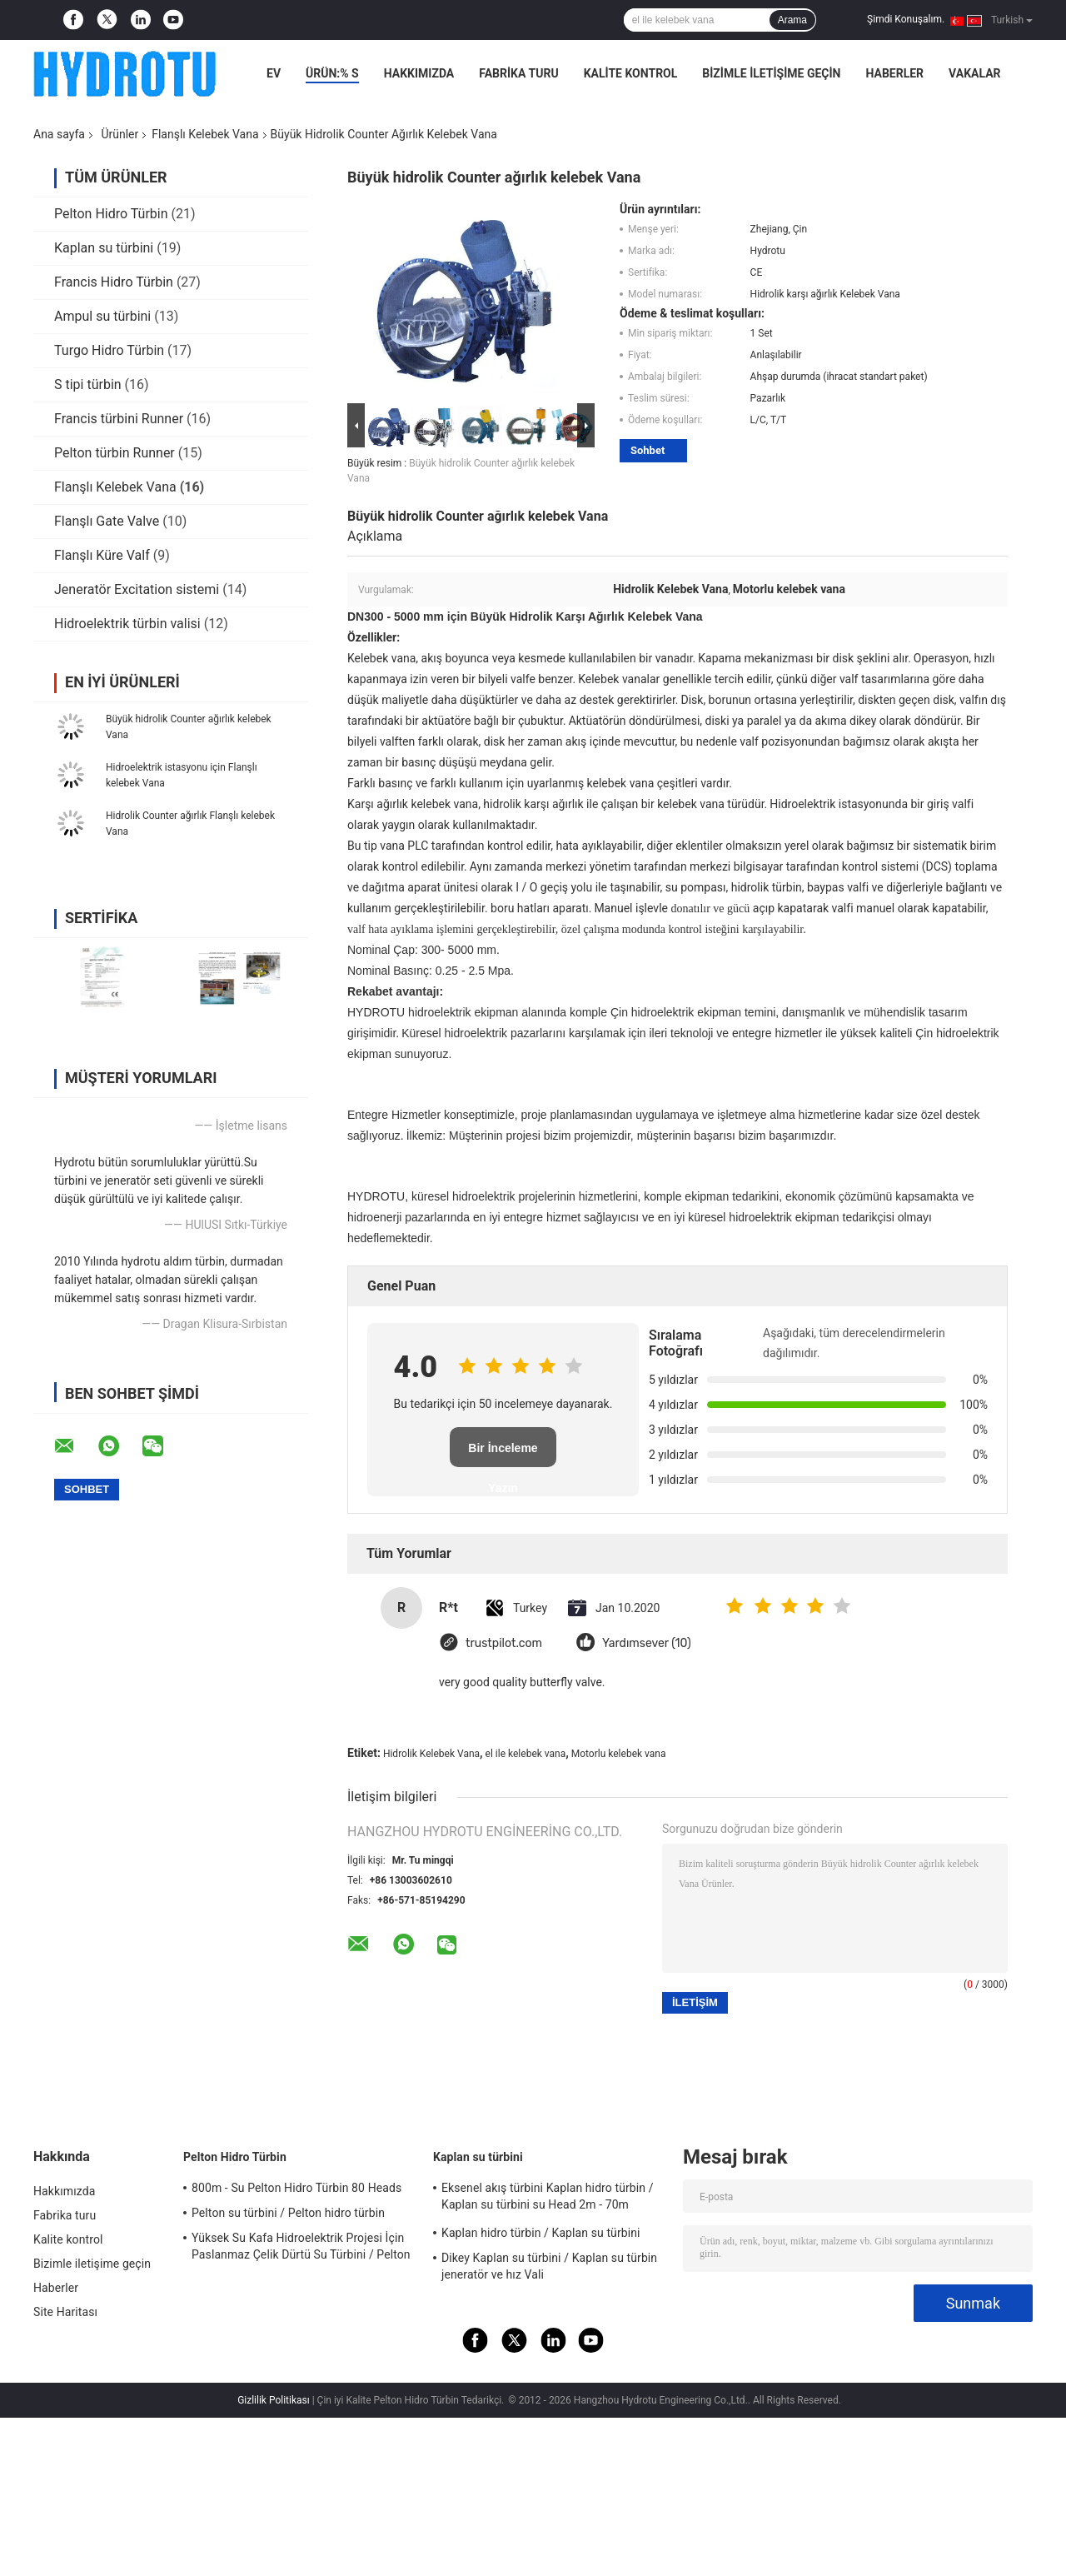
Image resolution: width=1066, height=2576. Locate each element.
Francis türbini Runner (118, 419)
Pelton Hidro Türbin (111, 214)
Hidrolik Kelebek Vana (431, 1754)
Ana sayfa (59, 134)
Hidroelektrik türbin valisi (127, 624)
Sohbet (647, 450)
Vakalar (974, 73)
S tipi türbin (88, 384)
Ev (273, 73)
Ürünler (119, 134)
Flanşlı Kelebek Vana (205, 134)
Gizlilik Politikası (273, 2400)
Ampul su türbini (102, 316)
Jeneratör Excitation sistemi (136, 589)
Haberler (894, 73)
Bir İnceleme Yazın (502, 1454)
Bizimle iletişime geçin (771, 73)
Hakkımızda (419, 73)
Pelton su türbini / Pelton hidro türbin (288, 2212)
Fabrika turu (518, 73)
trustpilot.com (504, 1643)
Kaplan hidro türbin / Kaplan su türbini (540, 2232)
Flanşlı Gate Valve (106, 521)
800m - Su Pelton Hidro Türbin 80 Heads (296, 2187)
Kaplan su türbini (103, 248)
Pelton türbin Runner (114, 453)
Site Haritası (65, 2312)
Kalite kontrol (631, 73)
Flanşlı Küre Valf (102, 555)
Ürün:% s (332, 73)
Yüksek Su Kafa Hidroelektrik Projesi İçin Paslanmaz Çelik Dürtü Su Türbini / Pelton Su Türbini (301, 2248)
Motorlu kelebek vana (618, 1754)
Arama (792, 20)
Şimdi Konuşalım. (905, 19)
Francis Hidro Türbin (113, 282)
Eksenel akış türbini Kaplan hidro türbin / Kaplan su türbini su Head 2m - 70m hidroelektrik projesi (547, 2198)
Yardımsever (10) (646, 1643)
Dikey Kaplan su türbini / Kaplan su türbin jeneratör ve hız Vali (549, 2266)
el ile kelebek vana (526, 1754)
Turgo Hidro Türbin (109, 350)
